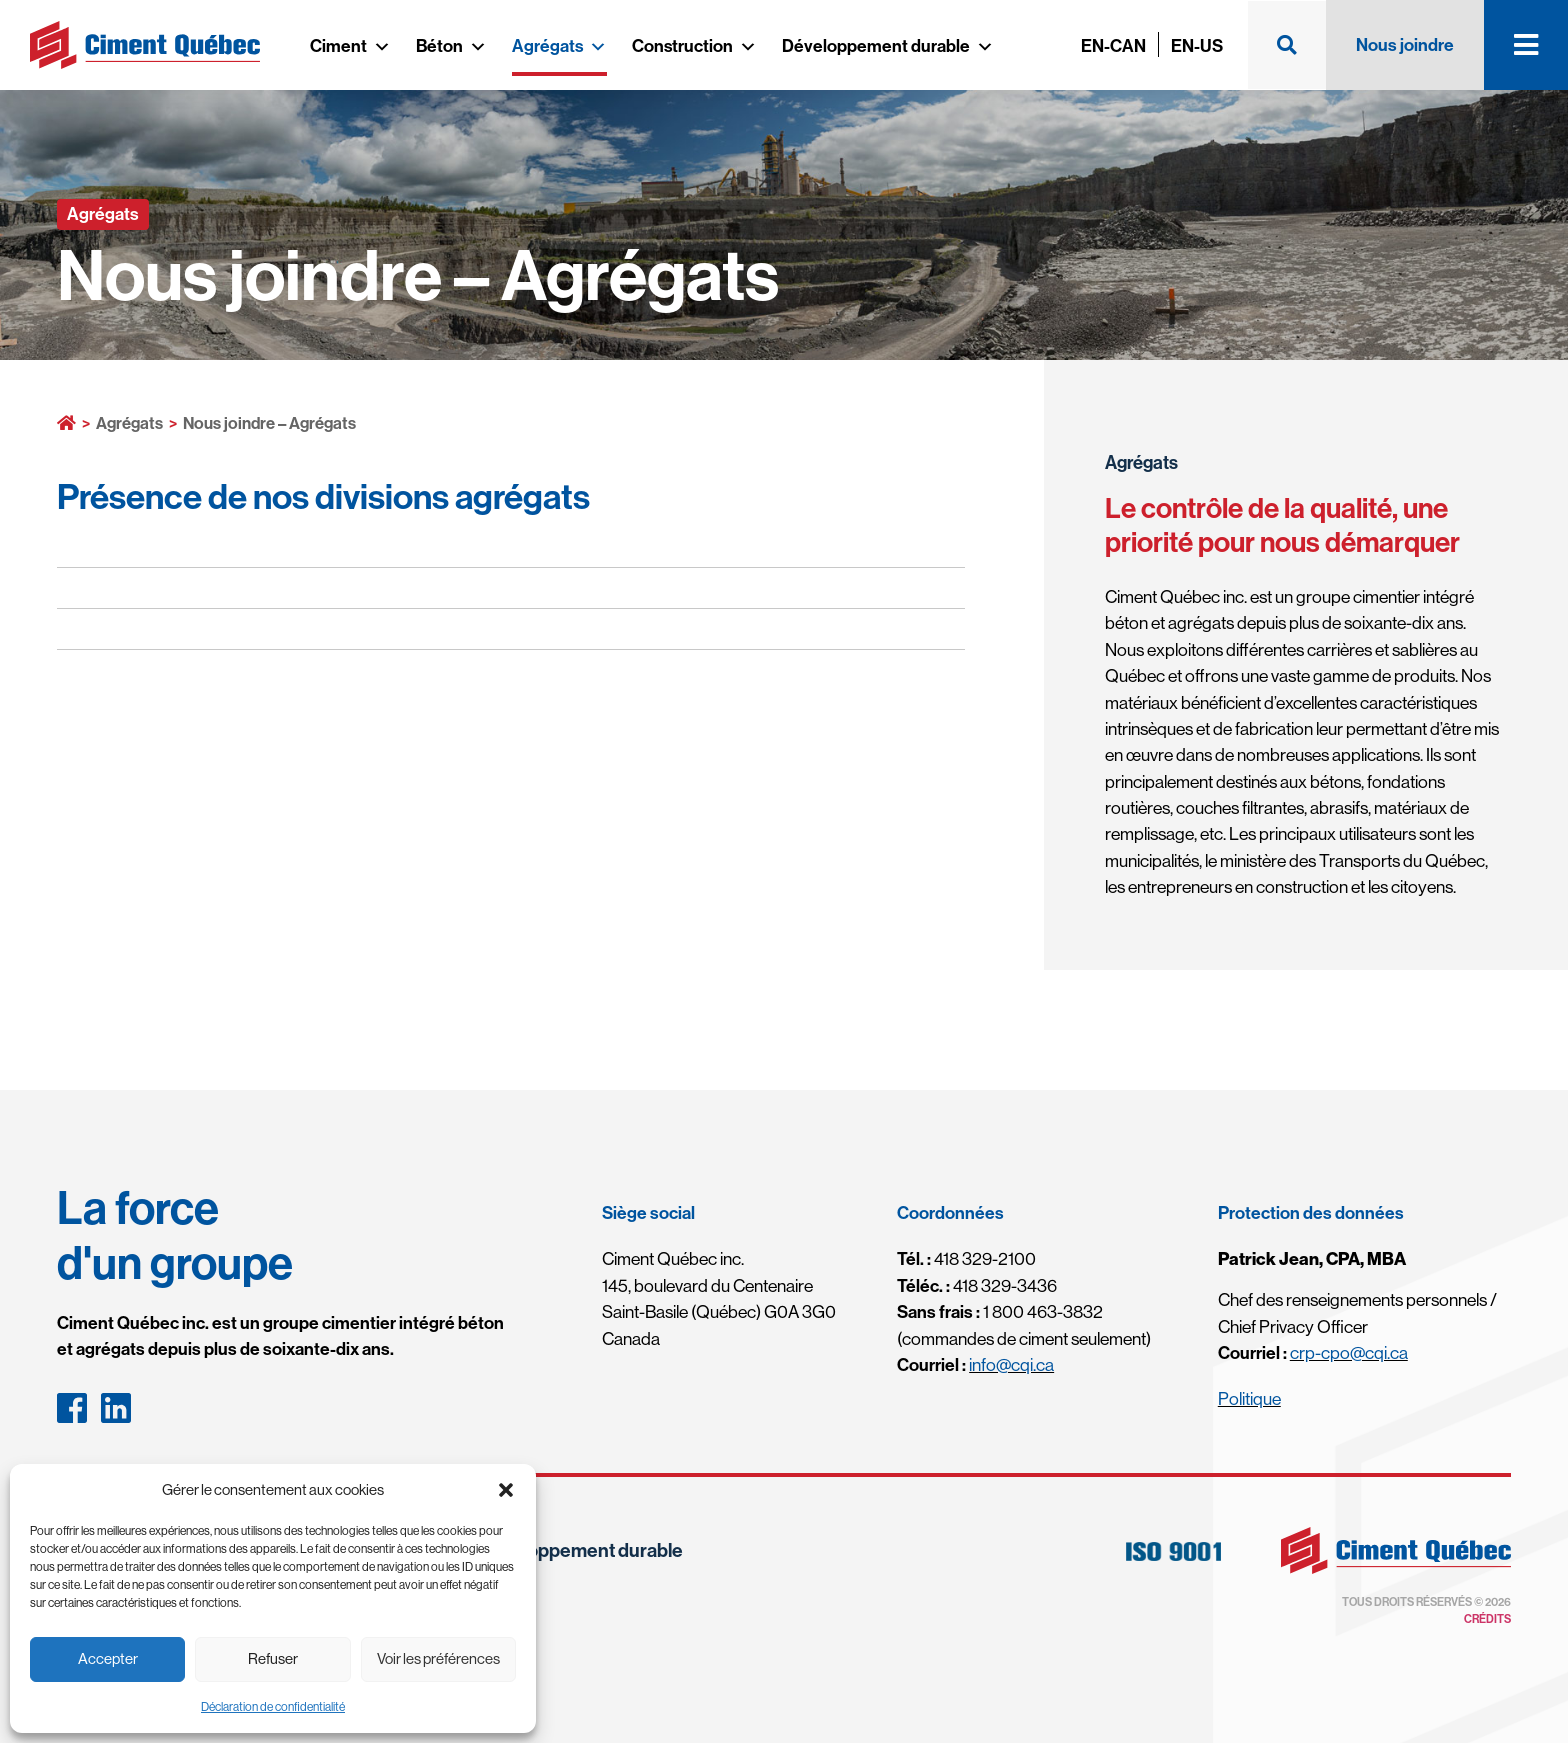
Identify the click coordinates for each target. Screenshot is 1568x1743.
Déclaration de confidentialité (273, 1706)
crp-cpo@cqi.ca (1349, 1352)
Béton (451, 46)
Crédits (1487, 1619)
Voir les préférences (438, 1658)
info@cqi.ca (1011, 1364)
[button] (506, 1490)
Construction (694, 46)
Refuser (273, 1658)
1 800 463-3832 (1000, 1311)
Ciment (350, 46)
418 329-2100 (966, 1258)
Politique (1249, 1398)
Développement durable (888, 46)
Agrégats (559, 46)
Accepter (108, 1658)
